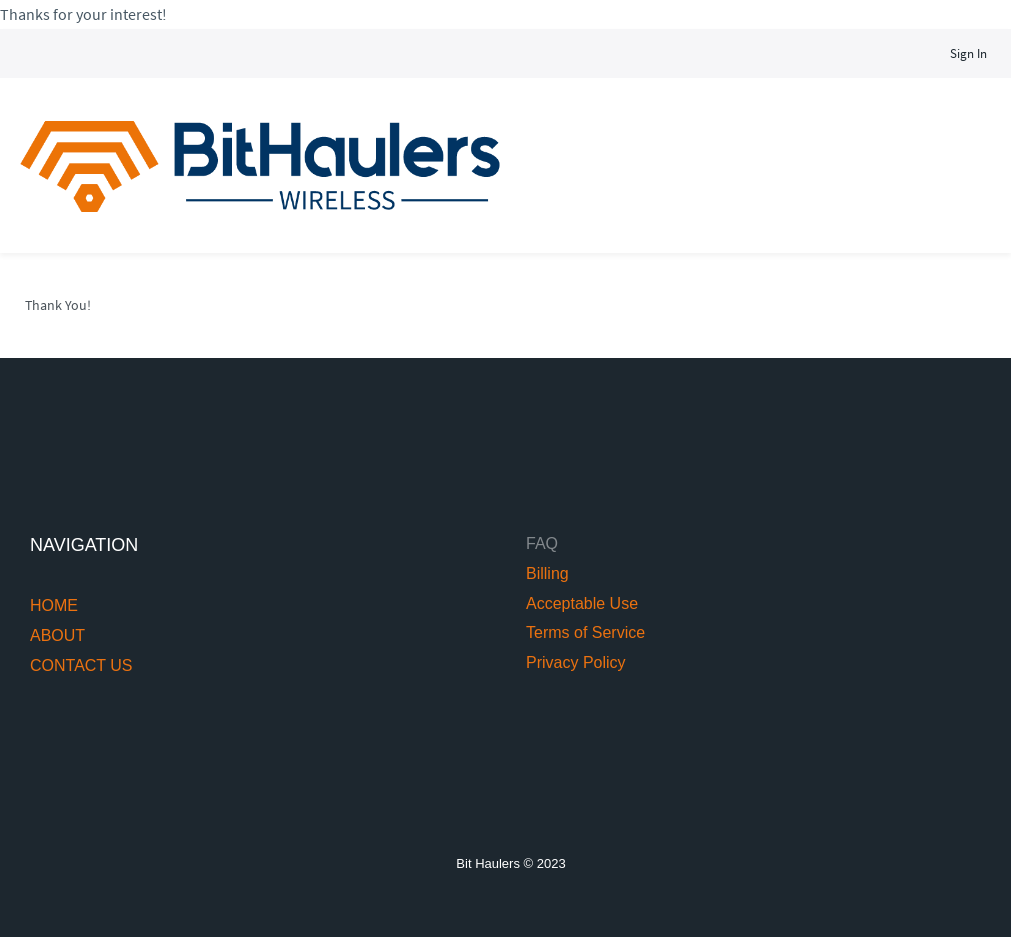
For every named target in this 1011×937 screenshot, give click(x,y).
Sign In (968, 53)
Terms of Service (585, 632)
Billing (547, 573)
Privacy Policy (576, 662)
